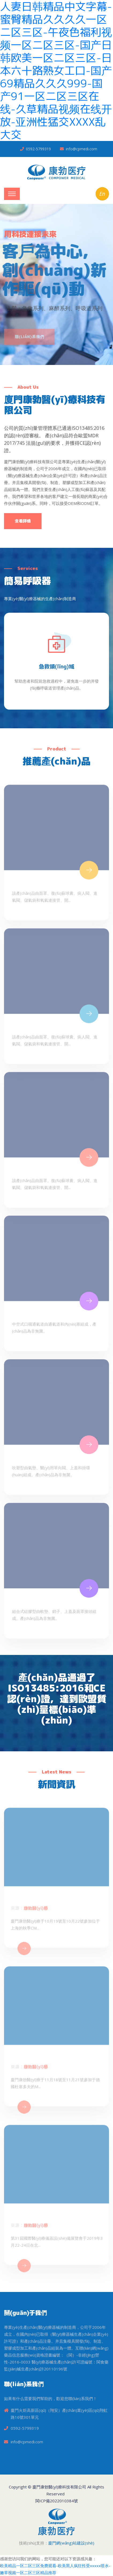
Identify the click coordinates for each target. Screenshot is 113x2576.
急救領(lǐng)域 (56, 666)
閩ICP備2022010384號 (56, 2500)
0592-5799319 (38, 148)
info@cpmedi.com (81, 148)
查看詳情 (23, 521)
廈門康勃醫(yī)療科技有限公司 (59, 2487)
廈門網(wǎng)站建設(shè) (71, 2543)
